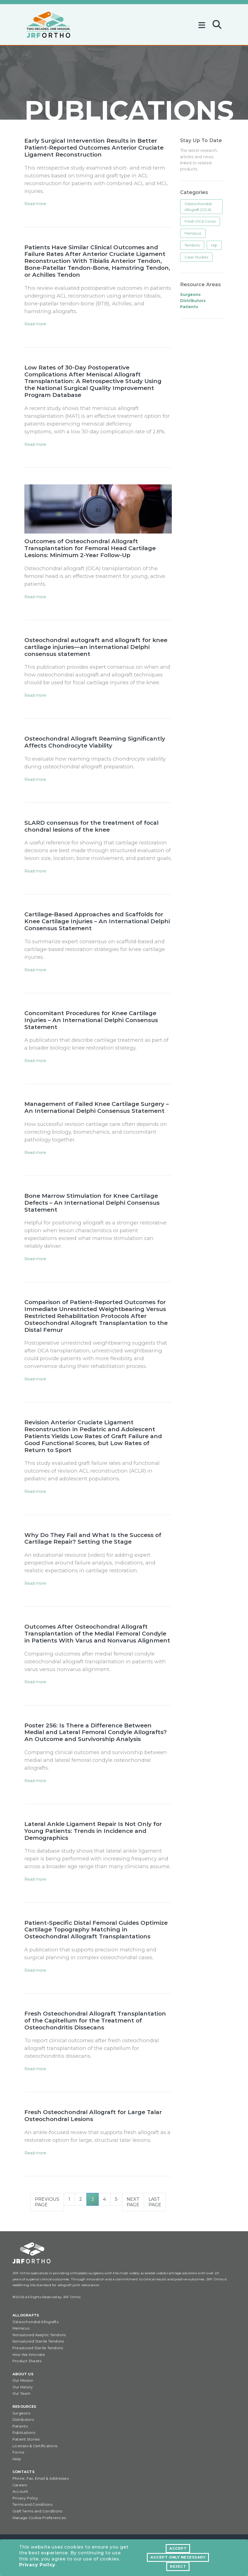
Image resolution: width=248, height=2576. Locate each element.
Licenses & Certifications (34, 2447)
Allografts (25, 2316)
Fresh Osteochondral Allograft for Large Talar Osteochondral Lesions (93, 2117)
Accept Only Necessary (177, 2558)
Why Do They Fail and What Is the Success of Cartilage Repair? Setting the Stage (93, 1539)
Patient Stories (26, 2440)
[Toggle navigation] (203, 23)
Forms (18, 2453)
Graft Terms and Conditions (37, 2512)
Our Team (21, 2395)
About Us (23, 2375)
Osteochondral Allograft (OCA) (198, 207)
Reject (178, 2567)
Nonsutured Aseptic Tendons (39, 2336)
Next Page (133, 2203)
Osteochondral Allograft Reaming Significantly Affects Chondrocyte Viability (95, 742)
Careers (19, 2486)
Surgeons (21, 2414)
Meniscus (193, 233)
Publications (23, 2434)
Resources (24, 2408)
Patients (20, 2427)
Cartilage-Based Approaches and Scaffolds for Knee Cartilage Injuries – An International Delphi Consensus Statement (97, 922)
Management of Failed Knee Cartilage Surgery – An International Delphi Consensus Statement (96, 1108)
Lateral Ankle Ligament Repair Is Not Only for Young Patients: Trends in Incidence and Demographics (93, 1832)
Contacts (23, 2473)
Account (20, 2493)
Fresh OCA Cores (200, 221)
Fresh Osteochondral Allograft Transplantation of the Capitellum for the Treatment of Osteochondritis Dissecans (95, 2021)
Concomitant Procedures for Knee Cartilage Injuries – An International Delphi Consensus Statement (91, 1020)
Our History (22, 2388)
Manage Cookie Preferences (39, 2519)
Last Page (155, 2203)
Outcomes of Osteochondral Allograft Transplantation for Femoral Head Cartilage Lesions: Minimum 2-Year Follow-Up (90, 548)
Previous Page (47, 2203)
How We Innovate (28, 2355)
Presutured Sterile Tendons (37, 2349)
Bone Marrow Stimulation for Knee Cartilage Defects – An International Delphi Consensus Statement (92, 1203)
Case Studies (196, 257)
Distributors (23, 2421)
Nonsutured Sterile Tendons (38, 2342)
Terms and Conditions (32, 2506)
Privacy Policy (37, 2565)
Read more (35, 204)
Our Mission (23, 2381)
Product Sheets (26, 2362)
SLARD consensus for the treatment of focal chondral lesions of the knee (92, 826)
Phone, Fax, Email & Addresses (40, 2479)
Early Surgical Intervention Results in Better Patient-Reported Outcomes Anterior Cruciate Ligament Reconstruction (94, 147)
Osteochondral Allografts (35, 2323)
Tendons (192, 245)
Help (16, 2460)
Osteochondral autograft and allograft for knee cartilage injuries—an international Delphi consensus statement (96, 647)
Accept (177, 2549)
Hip (214, 245)
